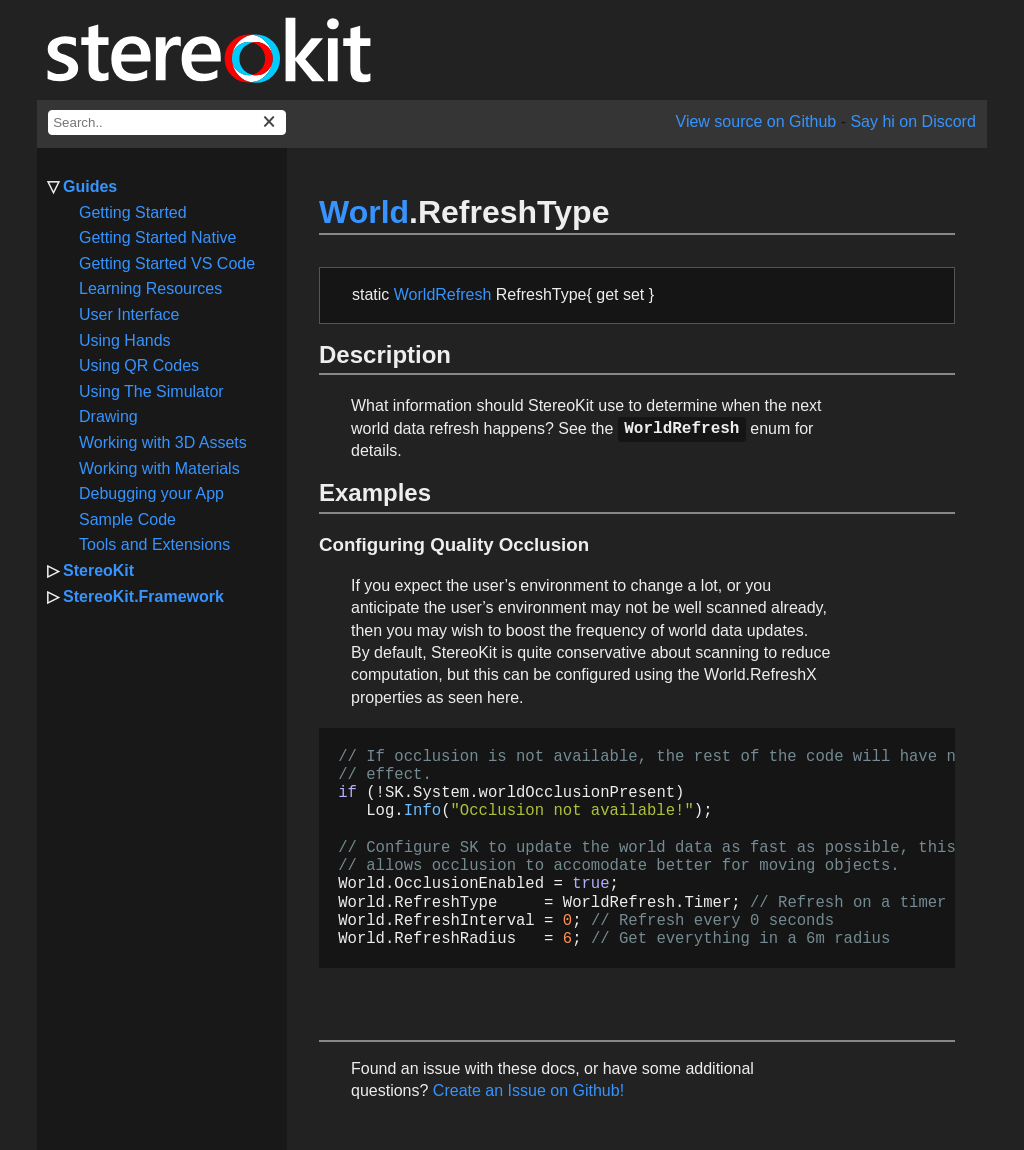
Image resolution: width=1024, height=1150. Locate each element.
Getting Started (133, 212)
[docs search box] (167, 122)
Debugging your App (151, 493)
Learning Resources (150, 288)
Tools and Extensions (154, 544)
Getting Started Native (157, 237)
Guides (90, 186)
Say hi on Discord (912, 121)
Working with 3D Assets (163, 442)
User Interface (129, 314)
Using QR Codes (139, 365)
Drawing (108, 416)
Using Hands (125, 340)
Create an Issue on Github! (528, 1090)
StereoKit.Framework (143, 596)
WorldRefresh (443, 294)
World (364, 212)
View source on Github (756, 121)
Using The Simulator (151, 391)
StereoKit (98, 570)
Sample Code (127, 519)
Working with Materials (159, 468)
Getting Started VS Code (167, 263)
